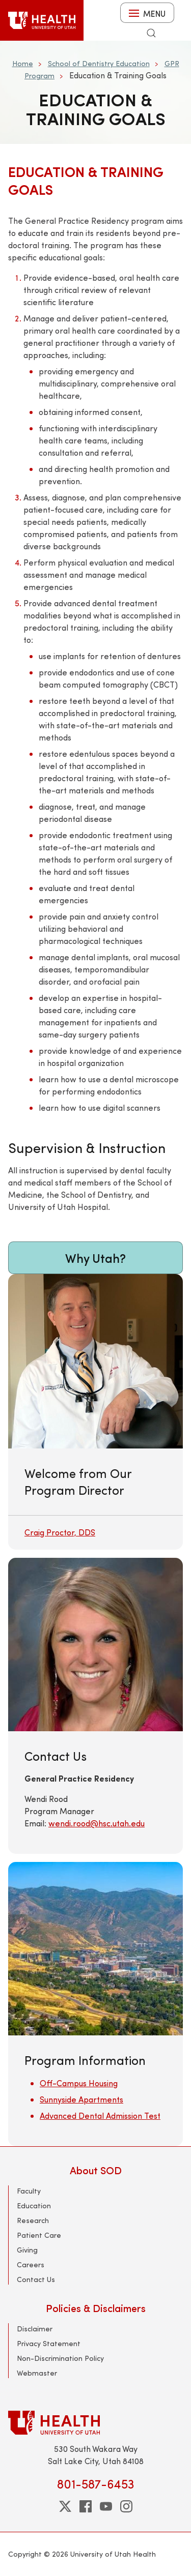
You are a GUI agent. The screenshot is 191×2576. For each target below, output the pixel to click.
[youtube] (106, 2506)
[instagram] (126, 2506)
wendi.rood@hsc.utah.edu (96, 1823)
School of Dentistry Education (99, 63)
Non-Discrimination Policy (60, 2358)
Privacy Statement (48, 2343)
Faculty (29, 2191)
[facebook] (85, 2506)
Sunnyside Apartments (81, 2099)
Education (34, 2205)
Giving (27, 2250)
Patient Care (39, 2235)
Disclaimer (34, 2328)
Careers (30, 2264)
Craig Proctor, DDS (59, 1532)
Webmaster (37, 2373)
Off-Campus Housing (79, 2083)
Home (22, 63)
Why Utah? (95, 1258)
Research (33, 2220)
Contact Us (36, 2279)
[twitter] (65, 2506)
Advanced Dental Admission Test (100, 2115)
